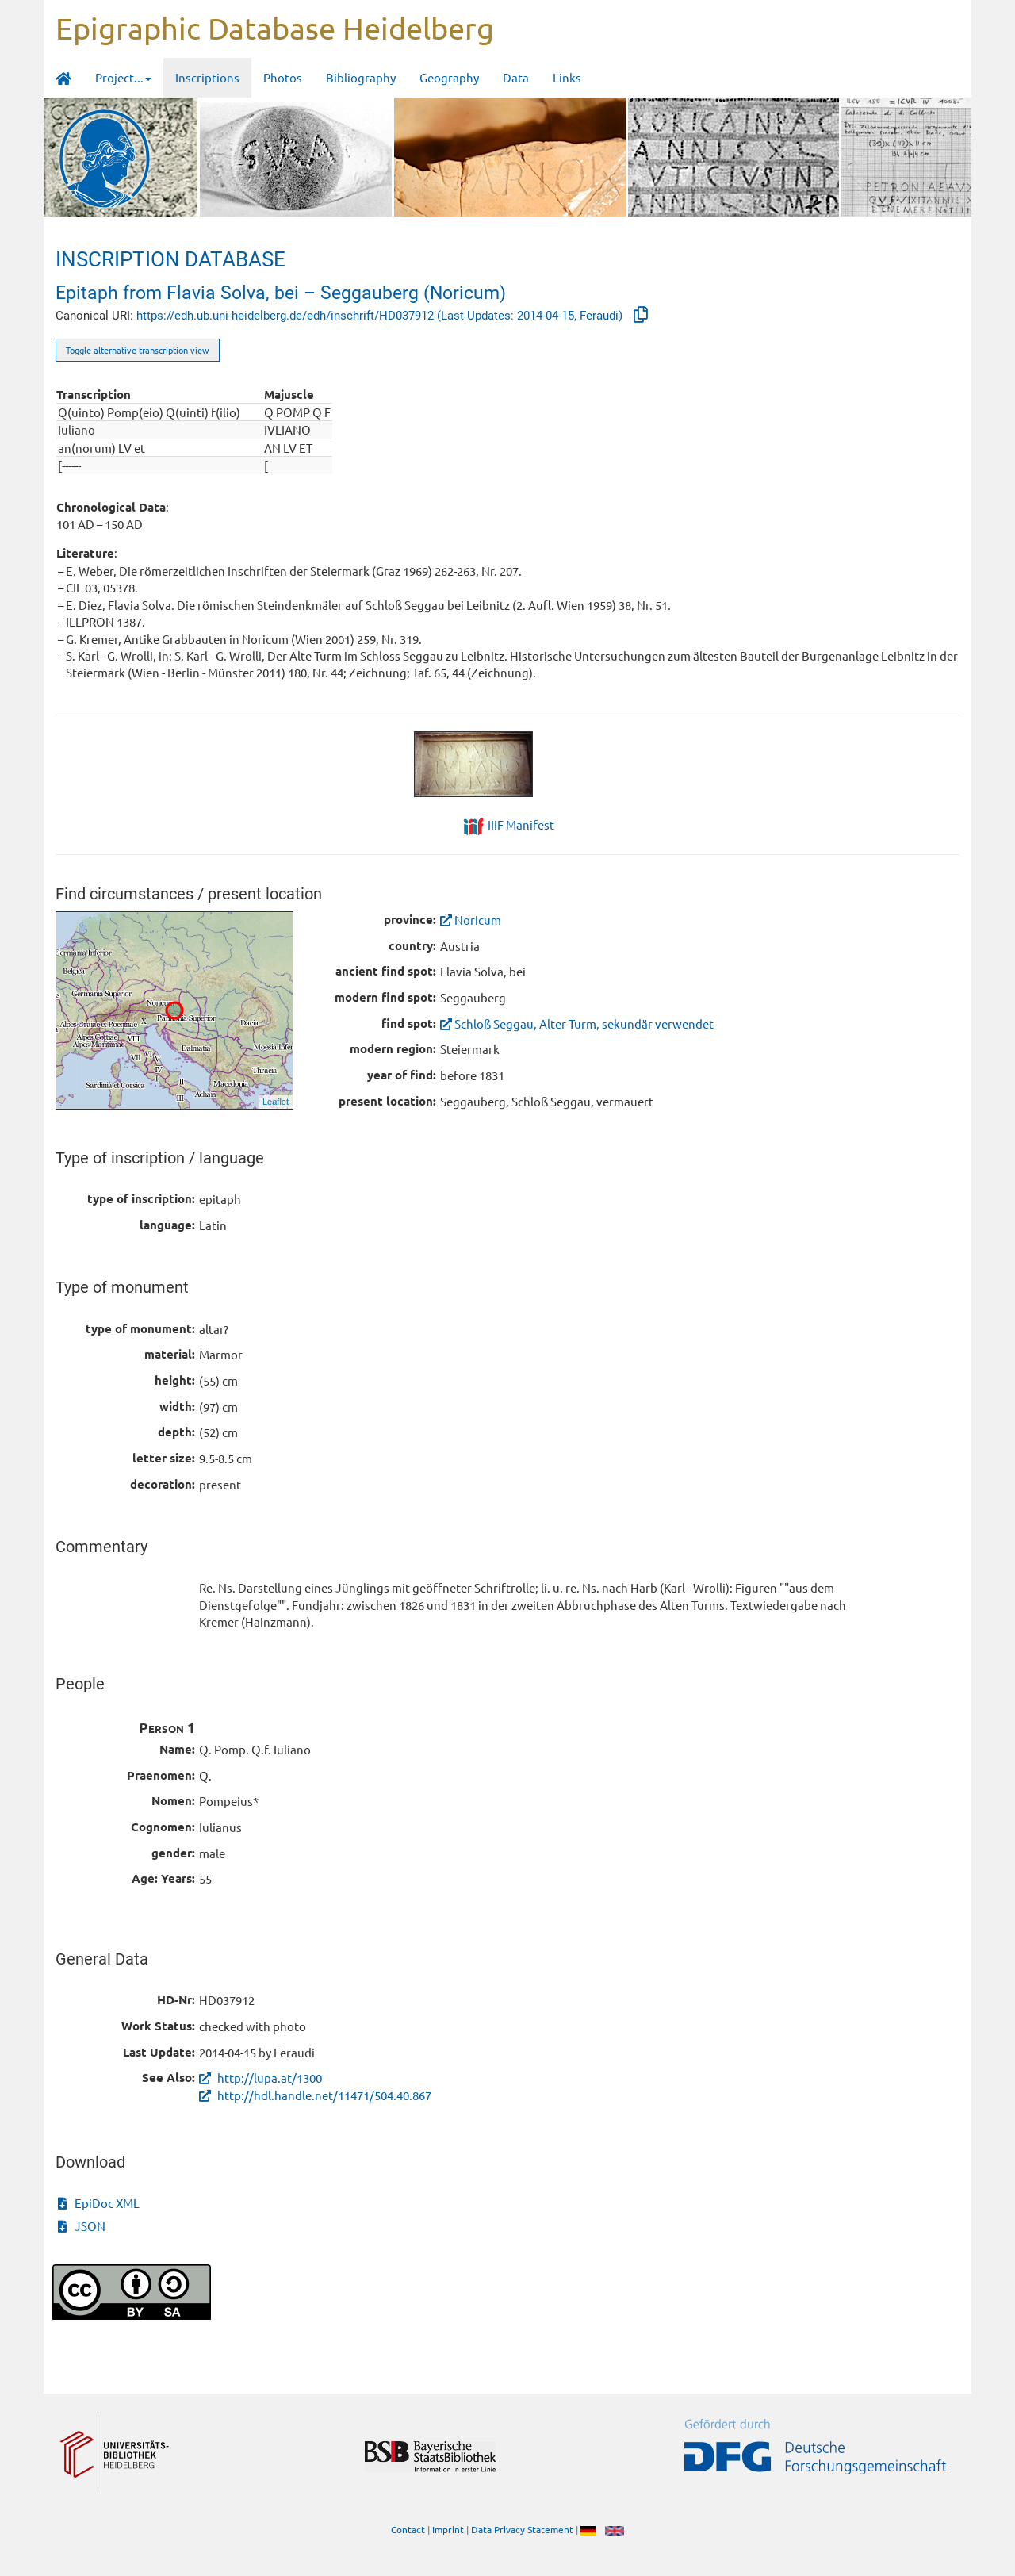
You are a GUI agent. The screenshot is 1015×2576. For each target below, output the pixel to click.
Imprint (448, 2529)
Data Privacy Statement (522, 2529)
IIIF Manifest (521, 824)
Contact (408, 2529)
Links (567, 77)
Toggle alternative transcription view (137, 349)
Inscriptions (207, 77)
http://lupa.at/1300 (260, 2077)
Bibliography (361, 77)
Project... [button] (123, 77)
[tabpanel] (508, 764)
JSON (81, 2225)
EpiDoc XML (99, 2202)
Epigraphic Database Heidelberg (275, 27)
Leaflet (275, 1101)
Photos (282, 77)
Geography (449, 77)
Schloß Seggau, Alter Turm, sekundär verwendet (577, 1023)
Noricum (470, 919)
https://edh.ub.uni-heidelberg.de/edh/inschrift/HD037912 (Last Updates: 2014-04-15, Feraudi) (381, 316)
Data (516, 77)
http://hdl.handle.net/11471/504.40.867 (315, 2095)
